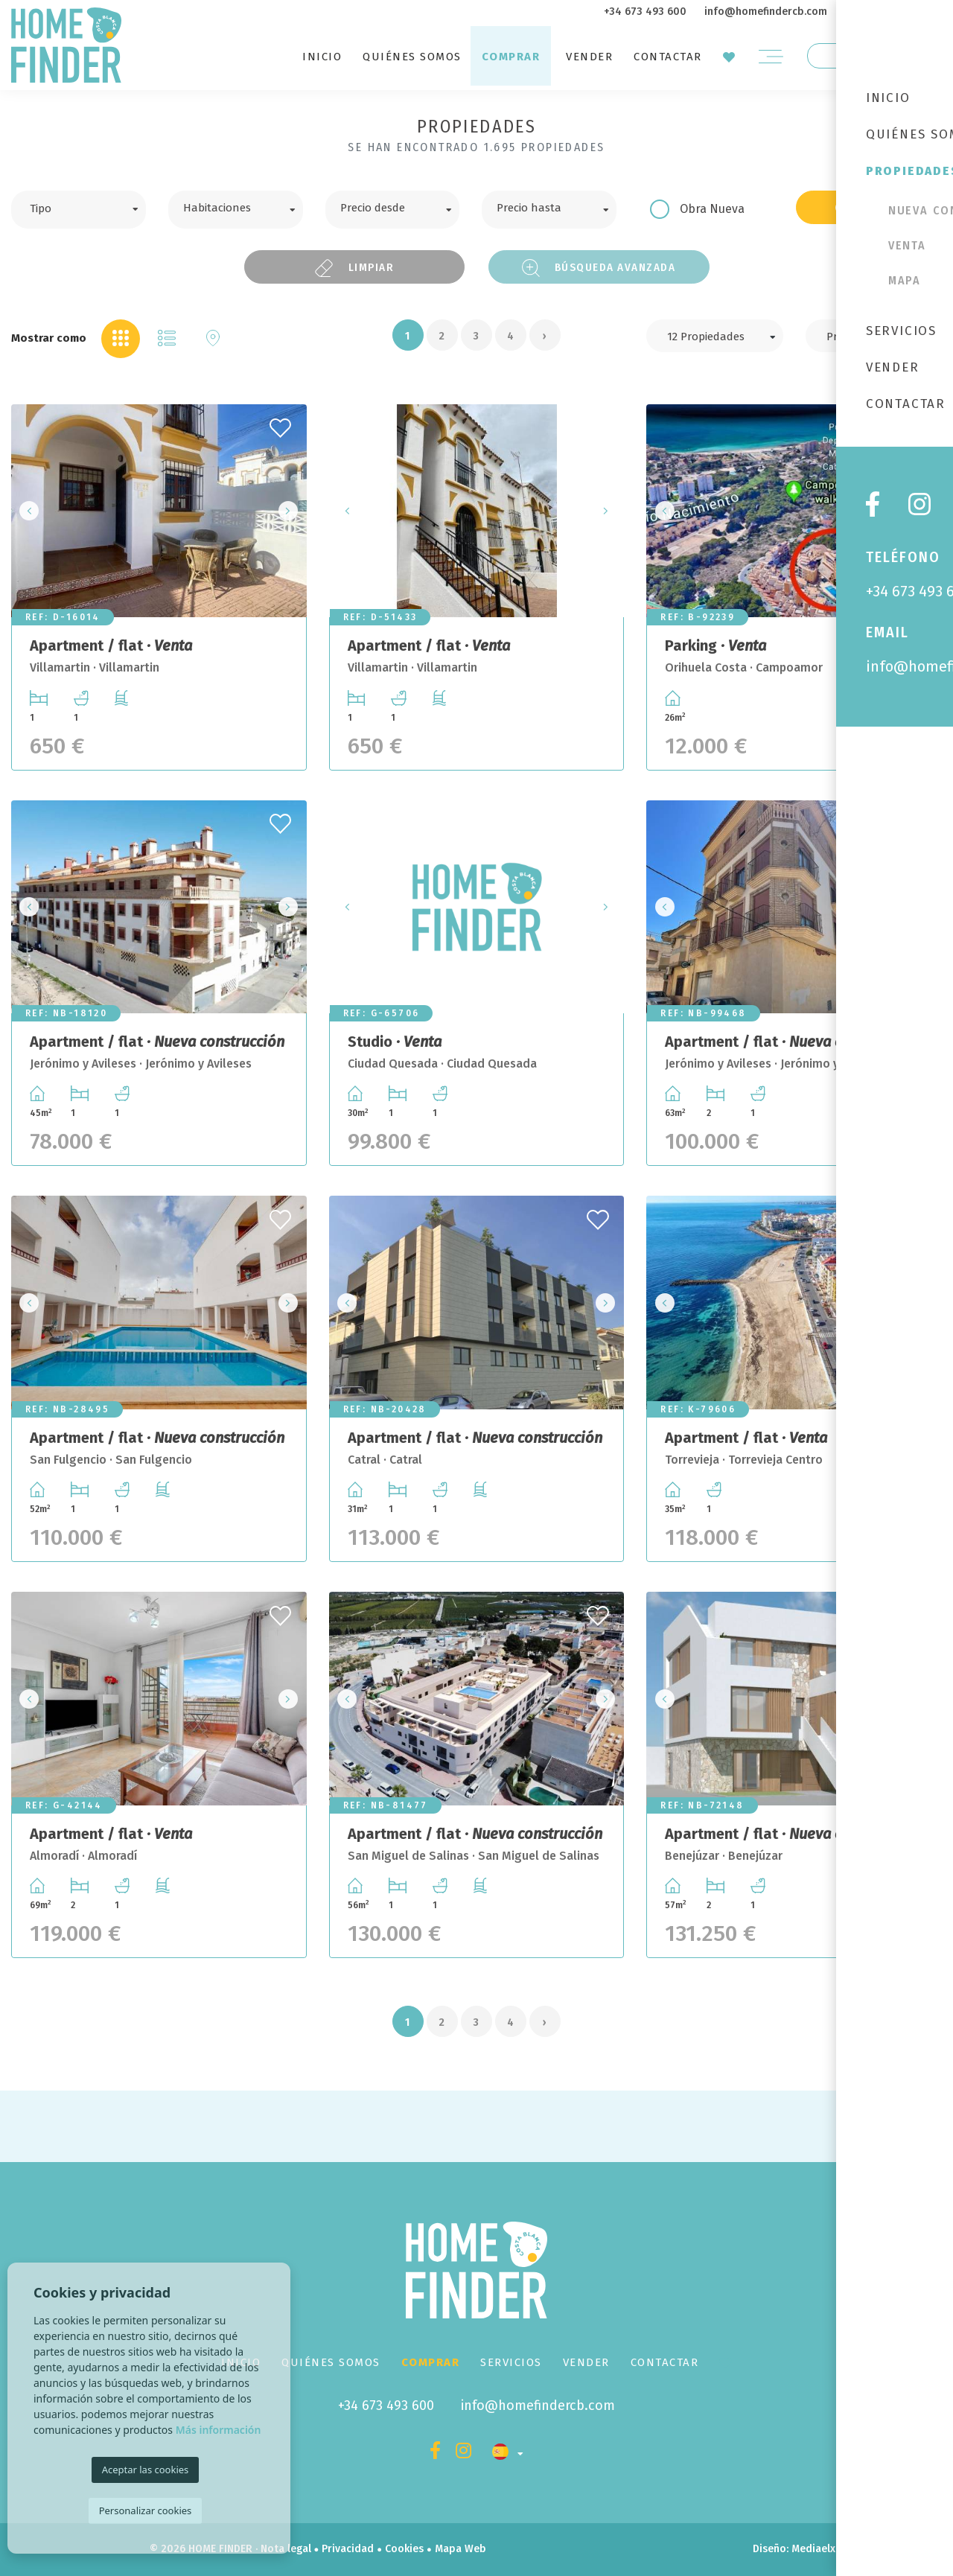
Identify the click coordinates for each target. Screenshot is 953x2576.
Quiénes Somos (412, 56)
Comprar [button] (511, 56)
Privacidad (348, 2548)
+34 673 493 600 (645, 11)
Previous (26, 511)
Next (291, 511)
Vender (589, 56)
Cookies (404, 2548)
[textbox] (90, 207)
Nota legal (286, 2548)
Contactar (668, 56)
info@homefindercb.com (765, 11)
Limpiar (354, 268)
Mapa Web (460, 2548)
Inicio (322, 56)
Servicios (511, 2362)
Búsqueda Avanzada (598, 268)
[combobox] (78, 210)
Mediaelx (813, 2548)
